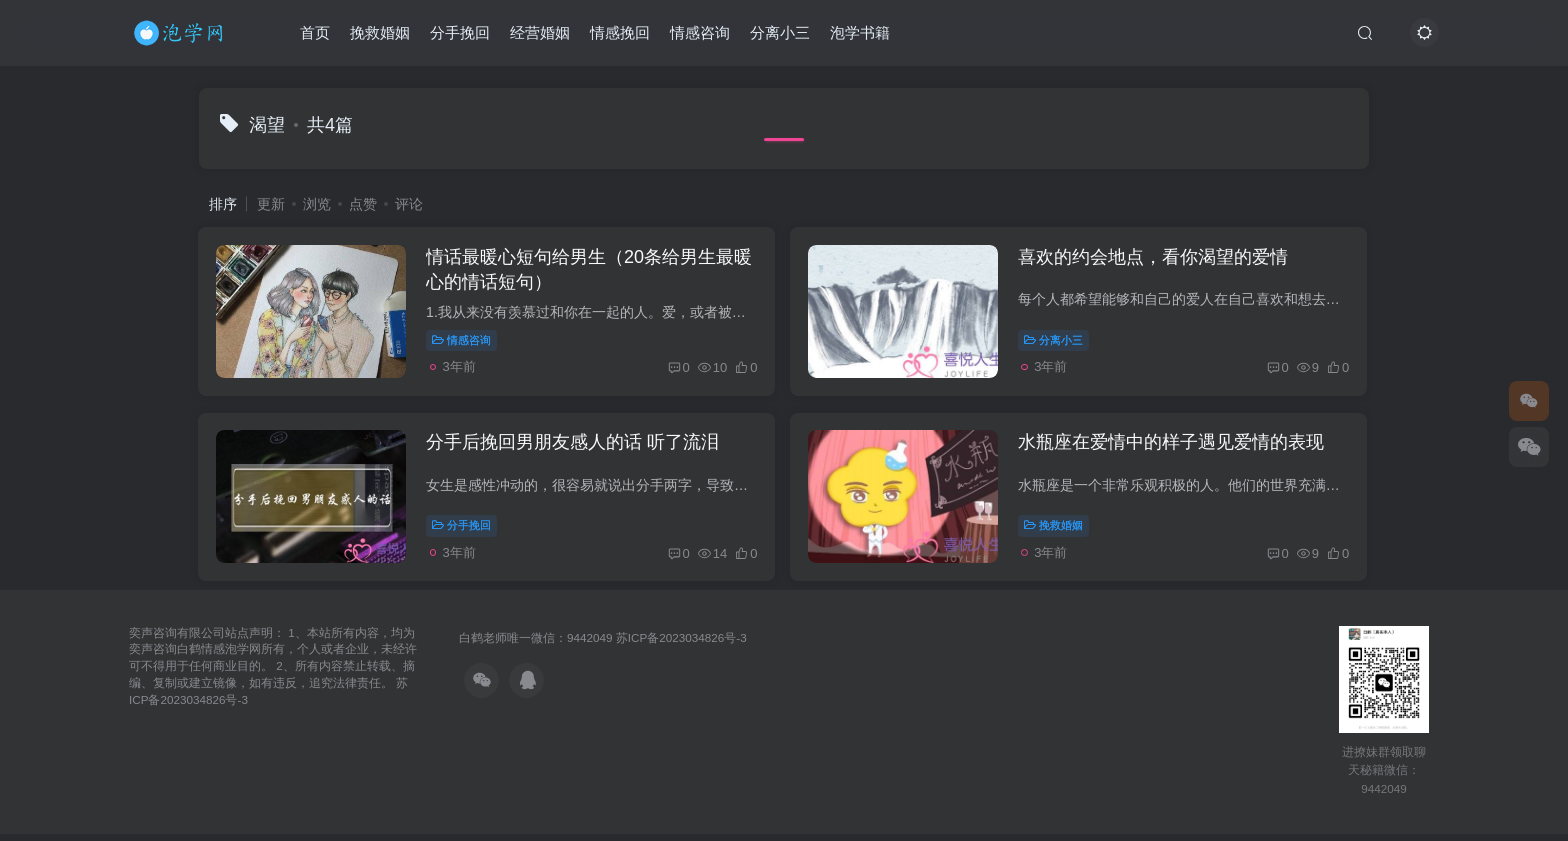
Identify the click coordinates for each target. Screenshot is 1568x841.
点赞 (363, 204)
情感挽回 (620, 33)
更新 (271, 204)
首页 (315, 33)
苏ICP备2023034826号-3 (681, 644)
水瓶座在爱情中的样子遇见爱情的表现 (1175, 448)
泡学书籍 (860, 33)
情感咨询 (700, 33)
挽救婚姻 (380, 33)
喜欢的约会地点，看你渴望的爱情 (1157, 259)
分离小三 (780, 33)
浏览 (317, 204)
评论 (409, 204)
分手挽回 (460, 33)
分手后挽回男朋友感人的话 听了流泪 (575, 448)
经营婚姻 (540, 33)
